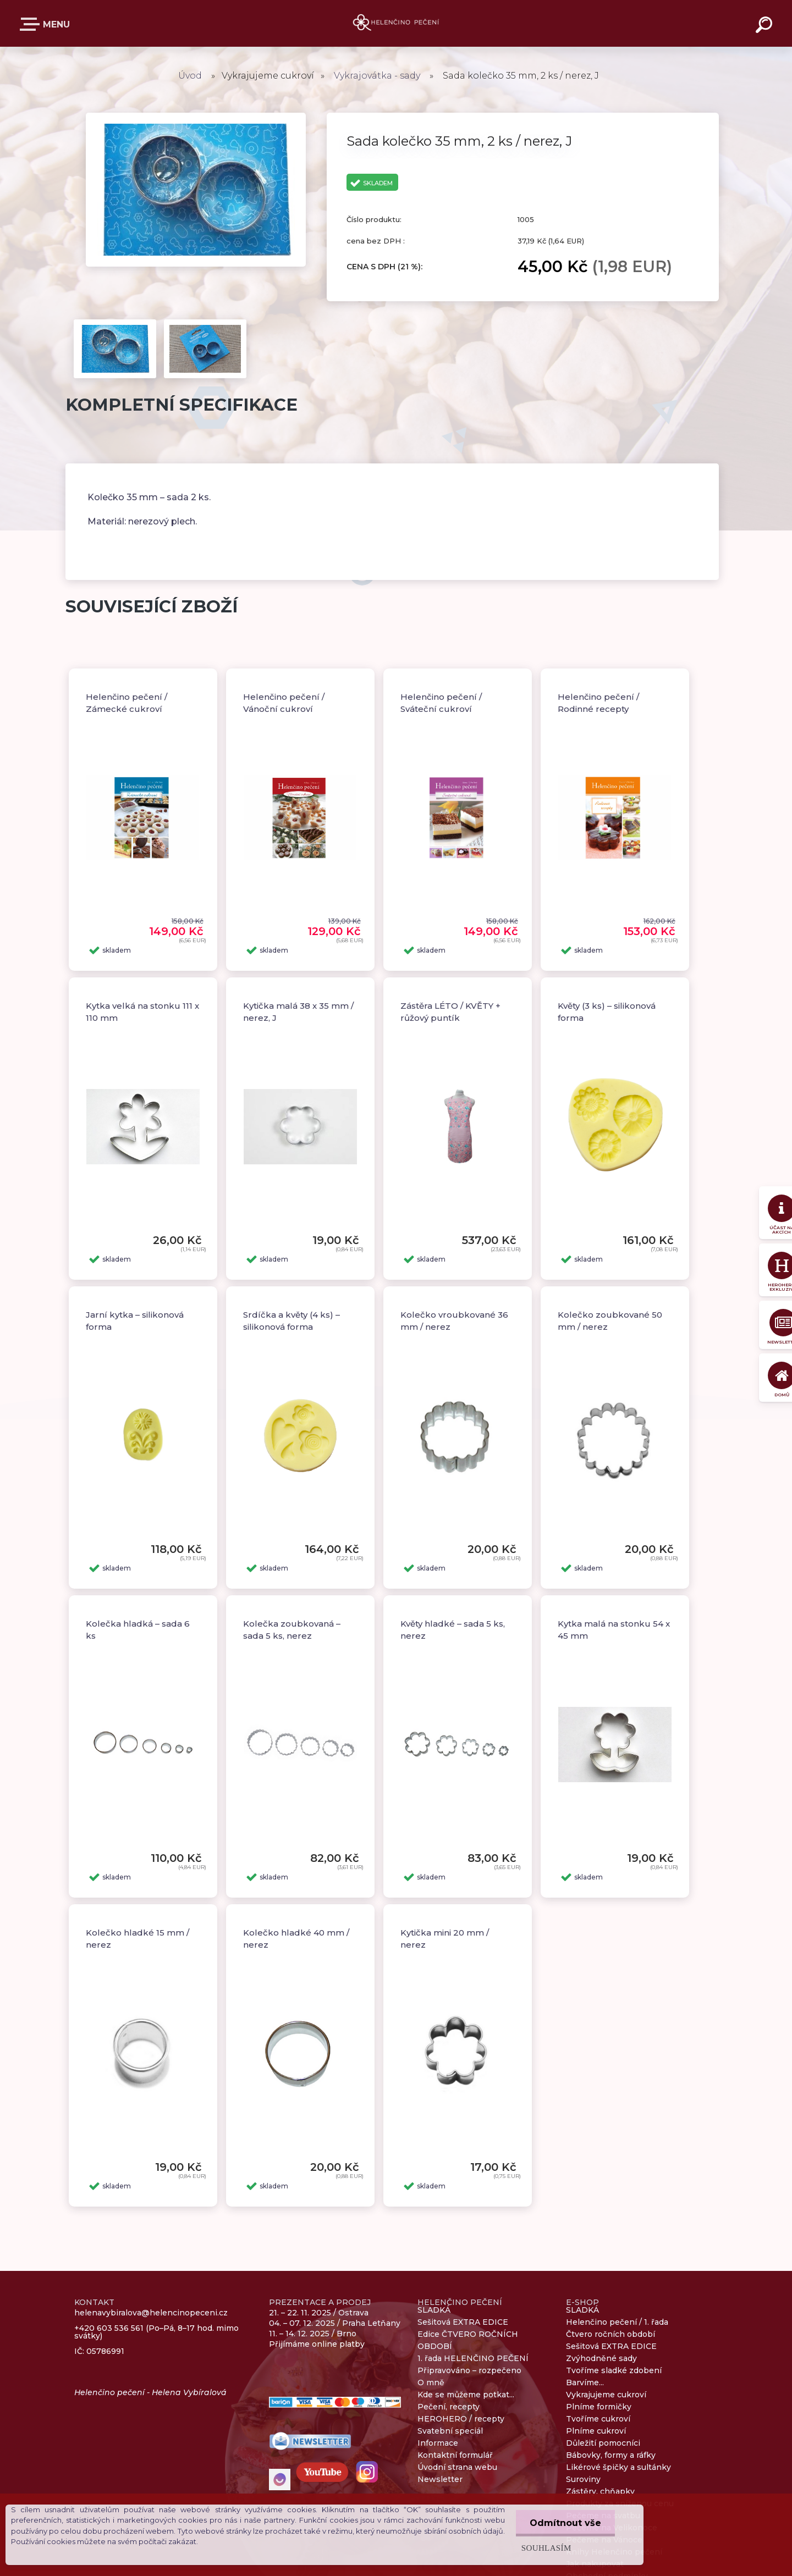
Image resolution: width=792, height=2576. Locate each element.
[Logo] (396, 23)
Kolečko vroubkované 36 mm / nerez (454, 1321)
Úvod (190, 75)
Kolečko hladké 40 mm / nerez (296, 1938)
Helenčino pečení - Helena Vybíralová (150, 2392)
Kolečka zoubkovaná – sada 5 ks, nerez (291, 1629)
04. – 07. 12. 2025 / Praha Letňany (334, 2323)
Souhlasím (546, 2548)
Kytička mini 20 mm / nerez (444, 1938)
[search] (766, 26)
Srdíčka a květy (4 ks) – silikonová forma (291, 1321)
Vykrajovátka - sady (377, 75)
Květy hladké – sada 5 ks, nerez (452, 1629)
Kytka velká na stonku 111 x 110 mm (142, 1012)
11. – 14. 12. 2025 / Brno (312, 2333)
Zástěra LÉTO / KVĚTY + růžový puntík (450, 1012)
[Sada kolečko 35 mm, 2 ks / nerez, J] (196, 116)
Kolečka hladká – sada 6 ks (138, 1629)
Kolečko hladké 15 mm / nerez (137, 1938)
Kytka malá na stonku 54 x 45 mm (614, 1629)
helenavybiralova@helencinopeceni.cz (151, 2313)
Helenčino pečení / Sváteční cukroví (441, 703)
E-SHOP (32, 24)
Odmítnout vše (565, 2523)
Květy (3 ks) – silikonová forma (607, 1012)
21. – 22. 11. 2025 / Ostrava (319, 2313)
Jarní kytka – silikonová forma (135, 1321)
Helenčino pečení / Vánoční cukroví (283, 703)
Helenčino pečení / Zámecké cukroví (126, 703)
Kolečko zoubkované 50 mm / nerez (610, 1321)
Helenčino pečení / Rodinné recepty (598, 703)
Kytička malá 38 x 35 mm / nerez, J (298, 1012)
